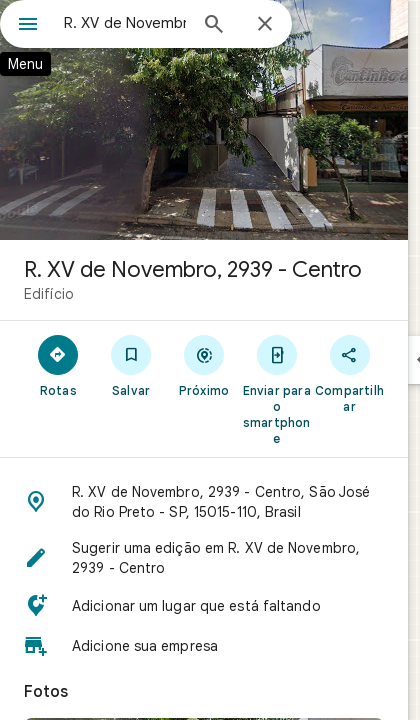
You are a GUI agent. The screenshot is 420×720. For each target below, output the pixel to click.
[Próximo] (204, 365)
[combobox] (125, 23)
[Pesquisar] (214, 26)
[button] (204, 502)
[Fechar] (265, 25)
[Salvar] (131, 365)
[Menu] (28, 26)
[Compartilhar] (349, 373)
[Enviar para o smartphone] (276, 389)
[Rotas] (58, 365)
